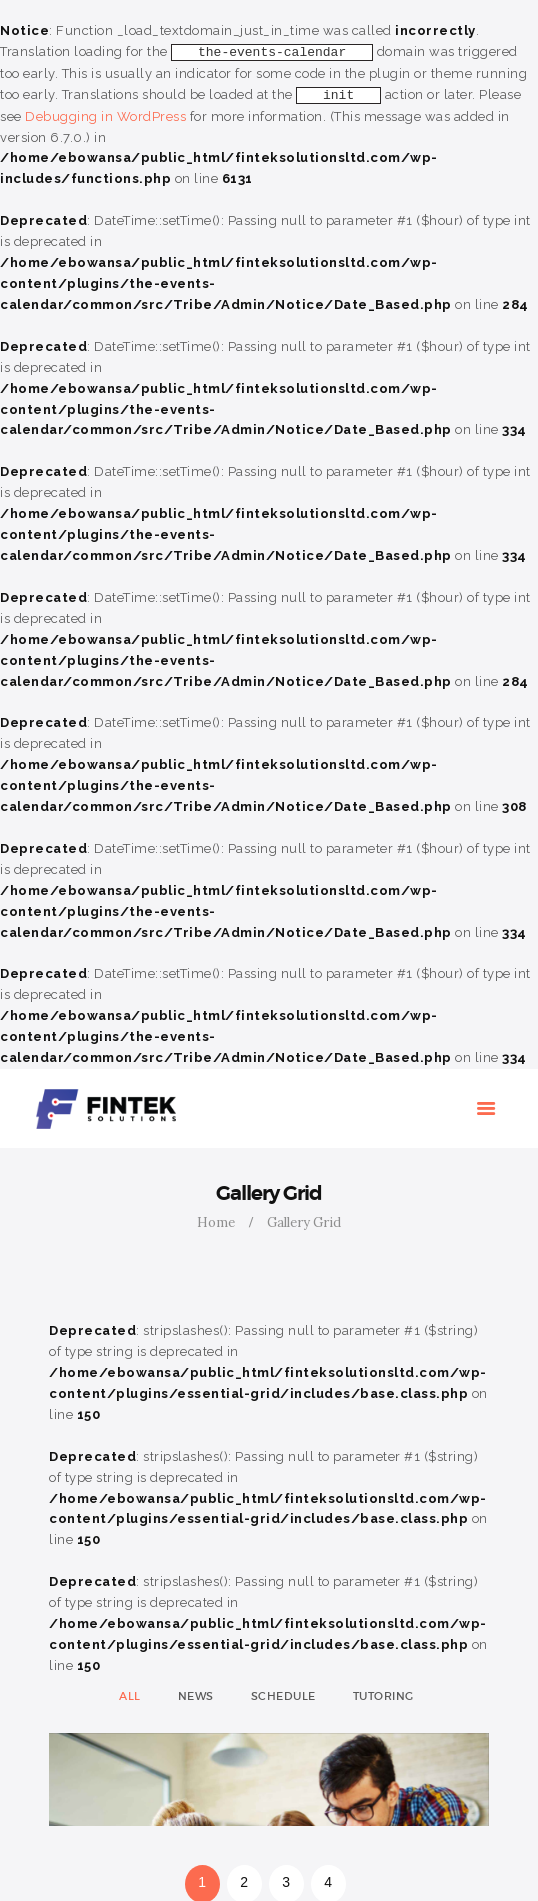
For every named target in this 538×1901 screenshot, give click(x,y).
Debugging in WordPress (105, 116)
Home (216, 1222)
